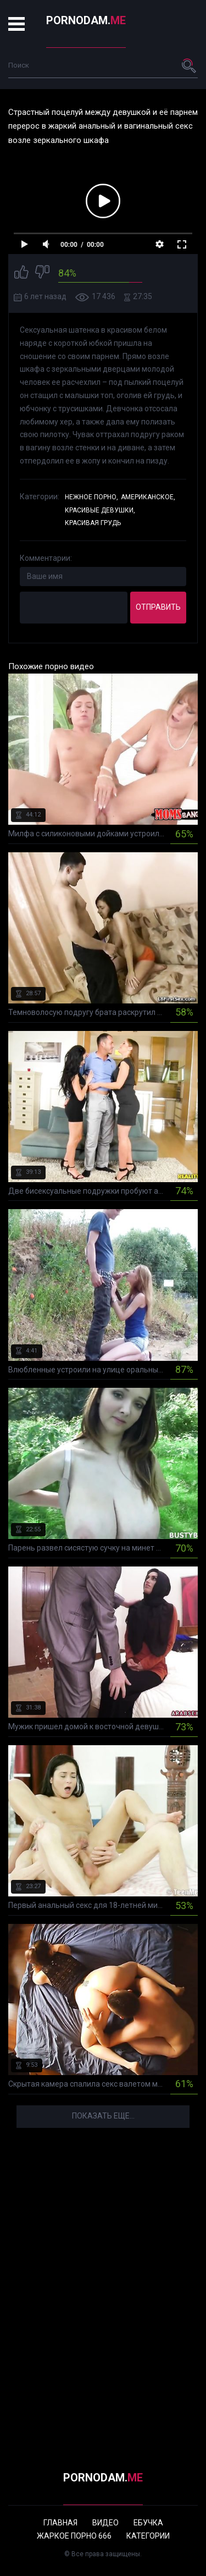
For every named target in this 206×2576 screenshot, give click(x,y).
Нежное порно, (91, 497)
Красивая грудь (93, 523)
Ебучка (148, 2522)
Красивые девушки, (100, 510)
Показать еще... (103, 2115)
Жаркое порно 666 (74, 2535)
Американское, (148, 497)
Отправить (158, 607)
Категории (148, 2535)
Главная (60, 2522)
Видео (105, 2522)
